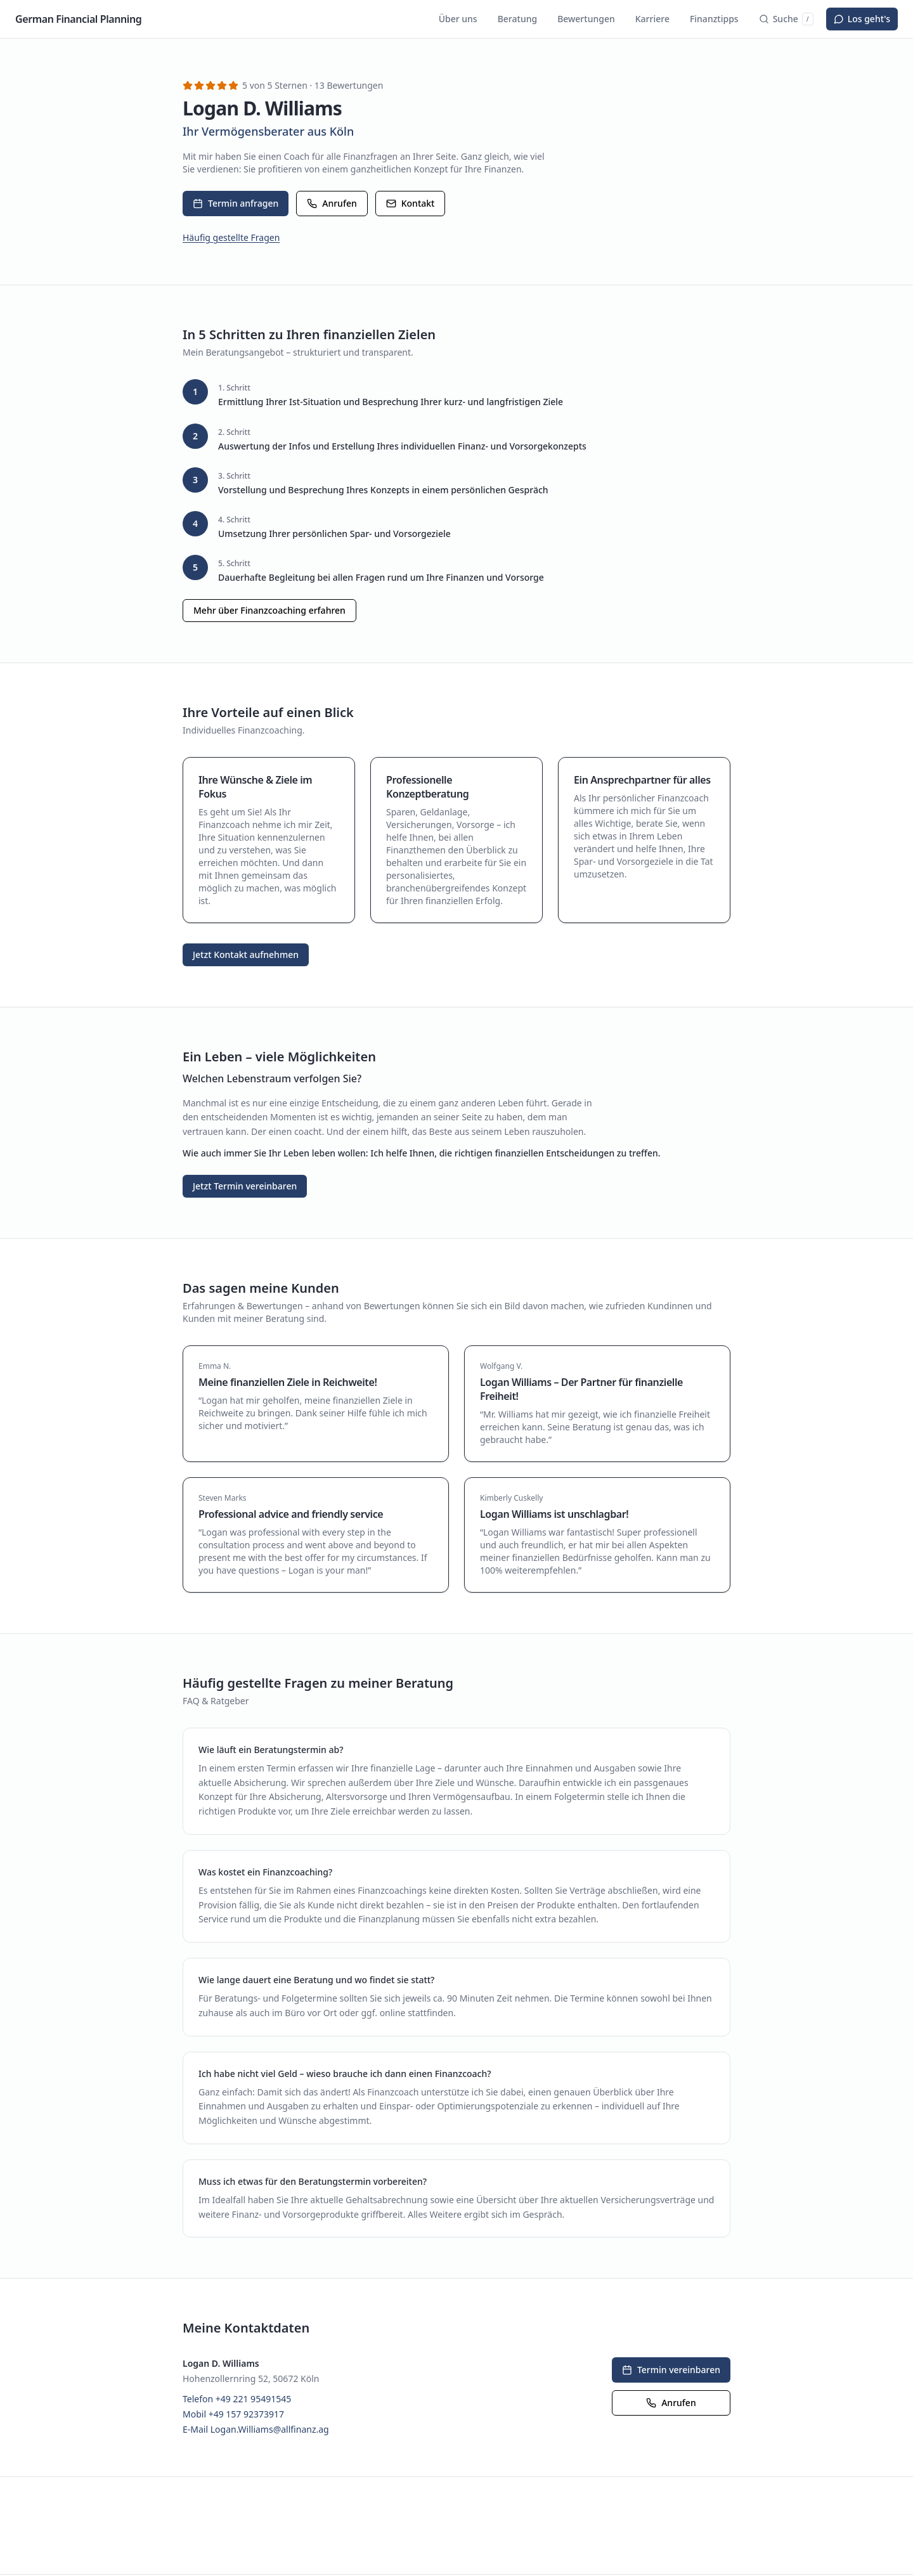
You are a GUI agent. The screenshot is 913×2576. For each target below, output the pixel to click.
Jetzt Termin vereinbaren (245, 1186)
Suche (786, 19)
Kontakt (410, 203)
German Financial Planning (78, 19)
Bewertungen (586, 19)
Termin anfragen (235, 203)
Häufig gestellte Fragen (231, 237)
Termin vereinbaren (671, 2370)
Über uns (458, 19)
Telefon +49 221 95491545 (237, 2399)
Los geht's (862, 19)
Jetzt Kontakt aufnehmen (246, 954)
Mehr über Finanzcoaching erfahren (269, 610)
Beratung (517, 19)
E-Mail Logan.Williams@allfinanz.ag (256, 2429)
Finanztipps (714, 19)
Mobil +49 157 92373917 (233, 2414)
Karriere (652, 19)
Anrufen (331, 203)
